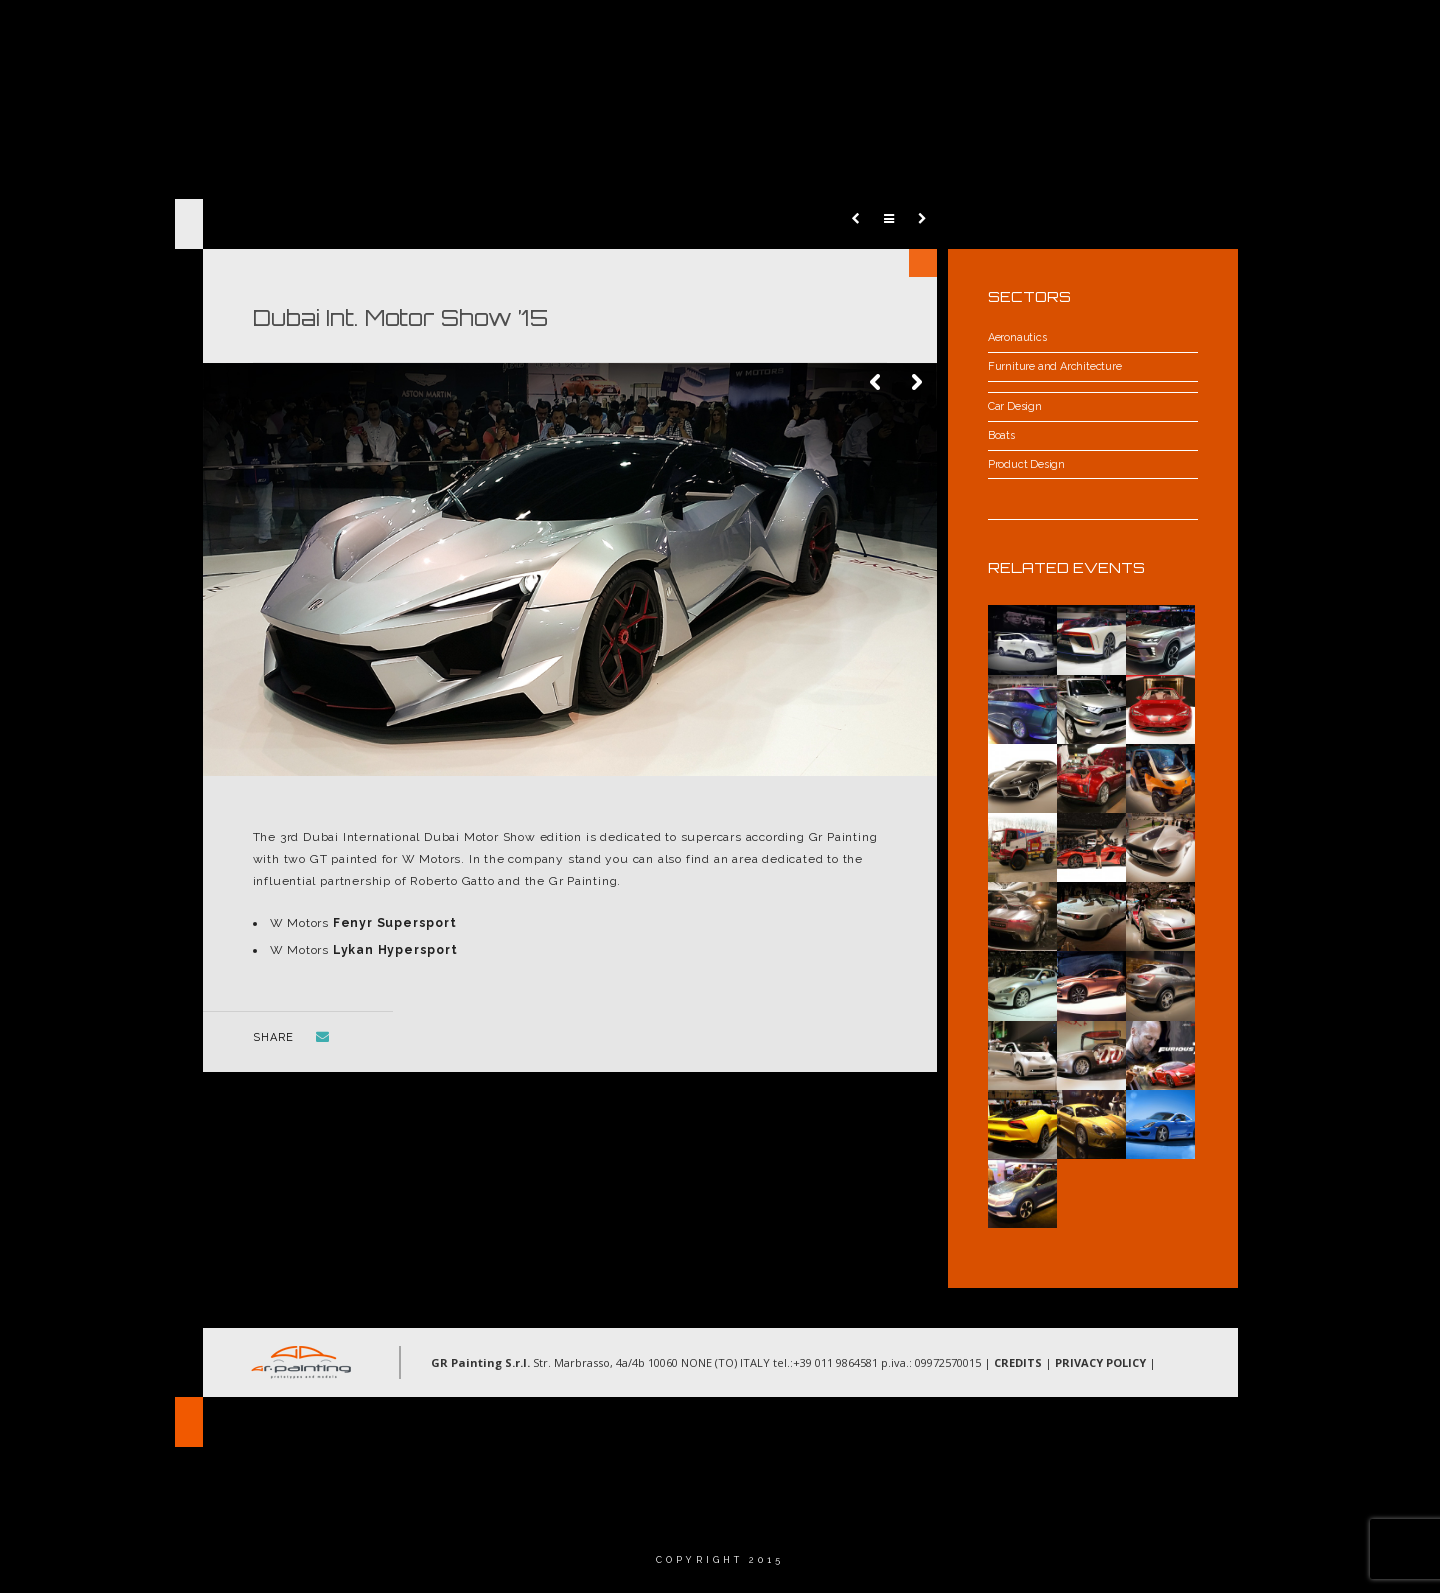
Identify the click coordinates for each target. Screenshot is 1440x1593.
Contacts (1160, 34)
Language (1268, 34)
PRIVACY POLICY (1100, 1362)
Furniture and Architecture (1055, 366)
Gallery (1061, 34)
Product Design (1026, 464)
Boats (1001, 435)
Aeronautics (1017, 337)
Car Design (1015, 406)
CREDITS (1018, 1362)
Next (917, 383)
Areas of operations (922, 34)
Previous (877, 383)
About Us (779, 34)
